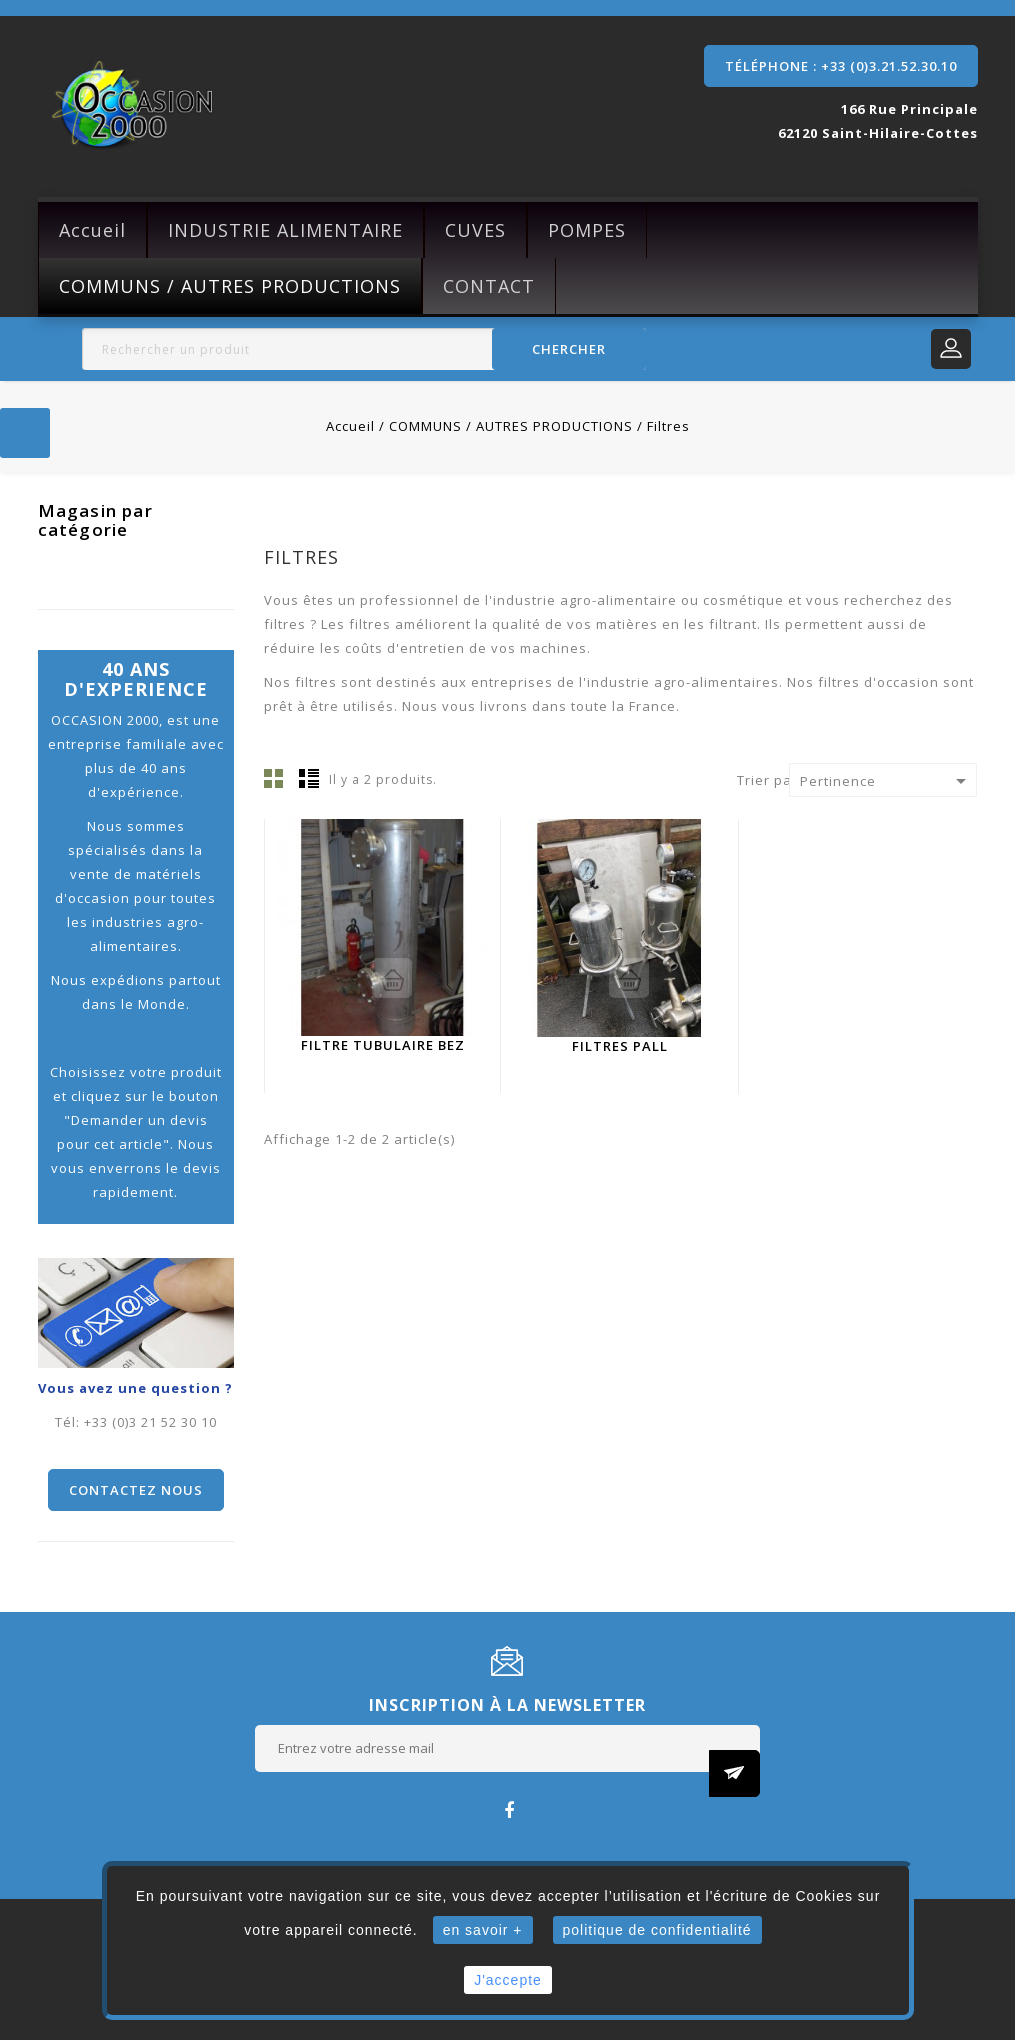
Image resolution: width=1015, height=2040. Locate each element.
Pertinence (886, 781)
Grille (274, 778)
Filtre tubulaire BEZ (383, 1045)
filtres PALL (620, 1046)
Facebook (507, 1809)
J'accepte (508, 1980)
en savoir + (483, 1930)
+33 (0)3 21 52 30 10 (150, 1422)
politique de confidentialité (657, 1930)
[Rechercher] (364, 349)
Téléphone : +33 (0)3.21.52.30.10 (841, 66)
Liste (309, 778)
